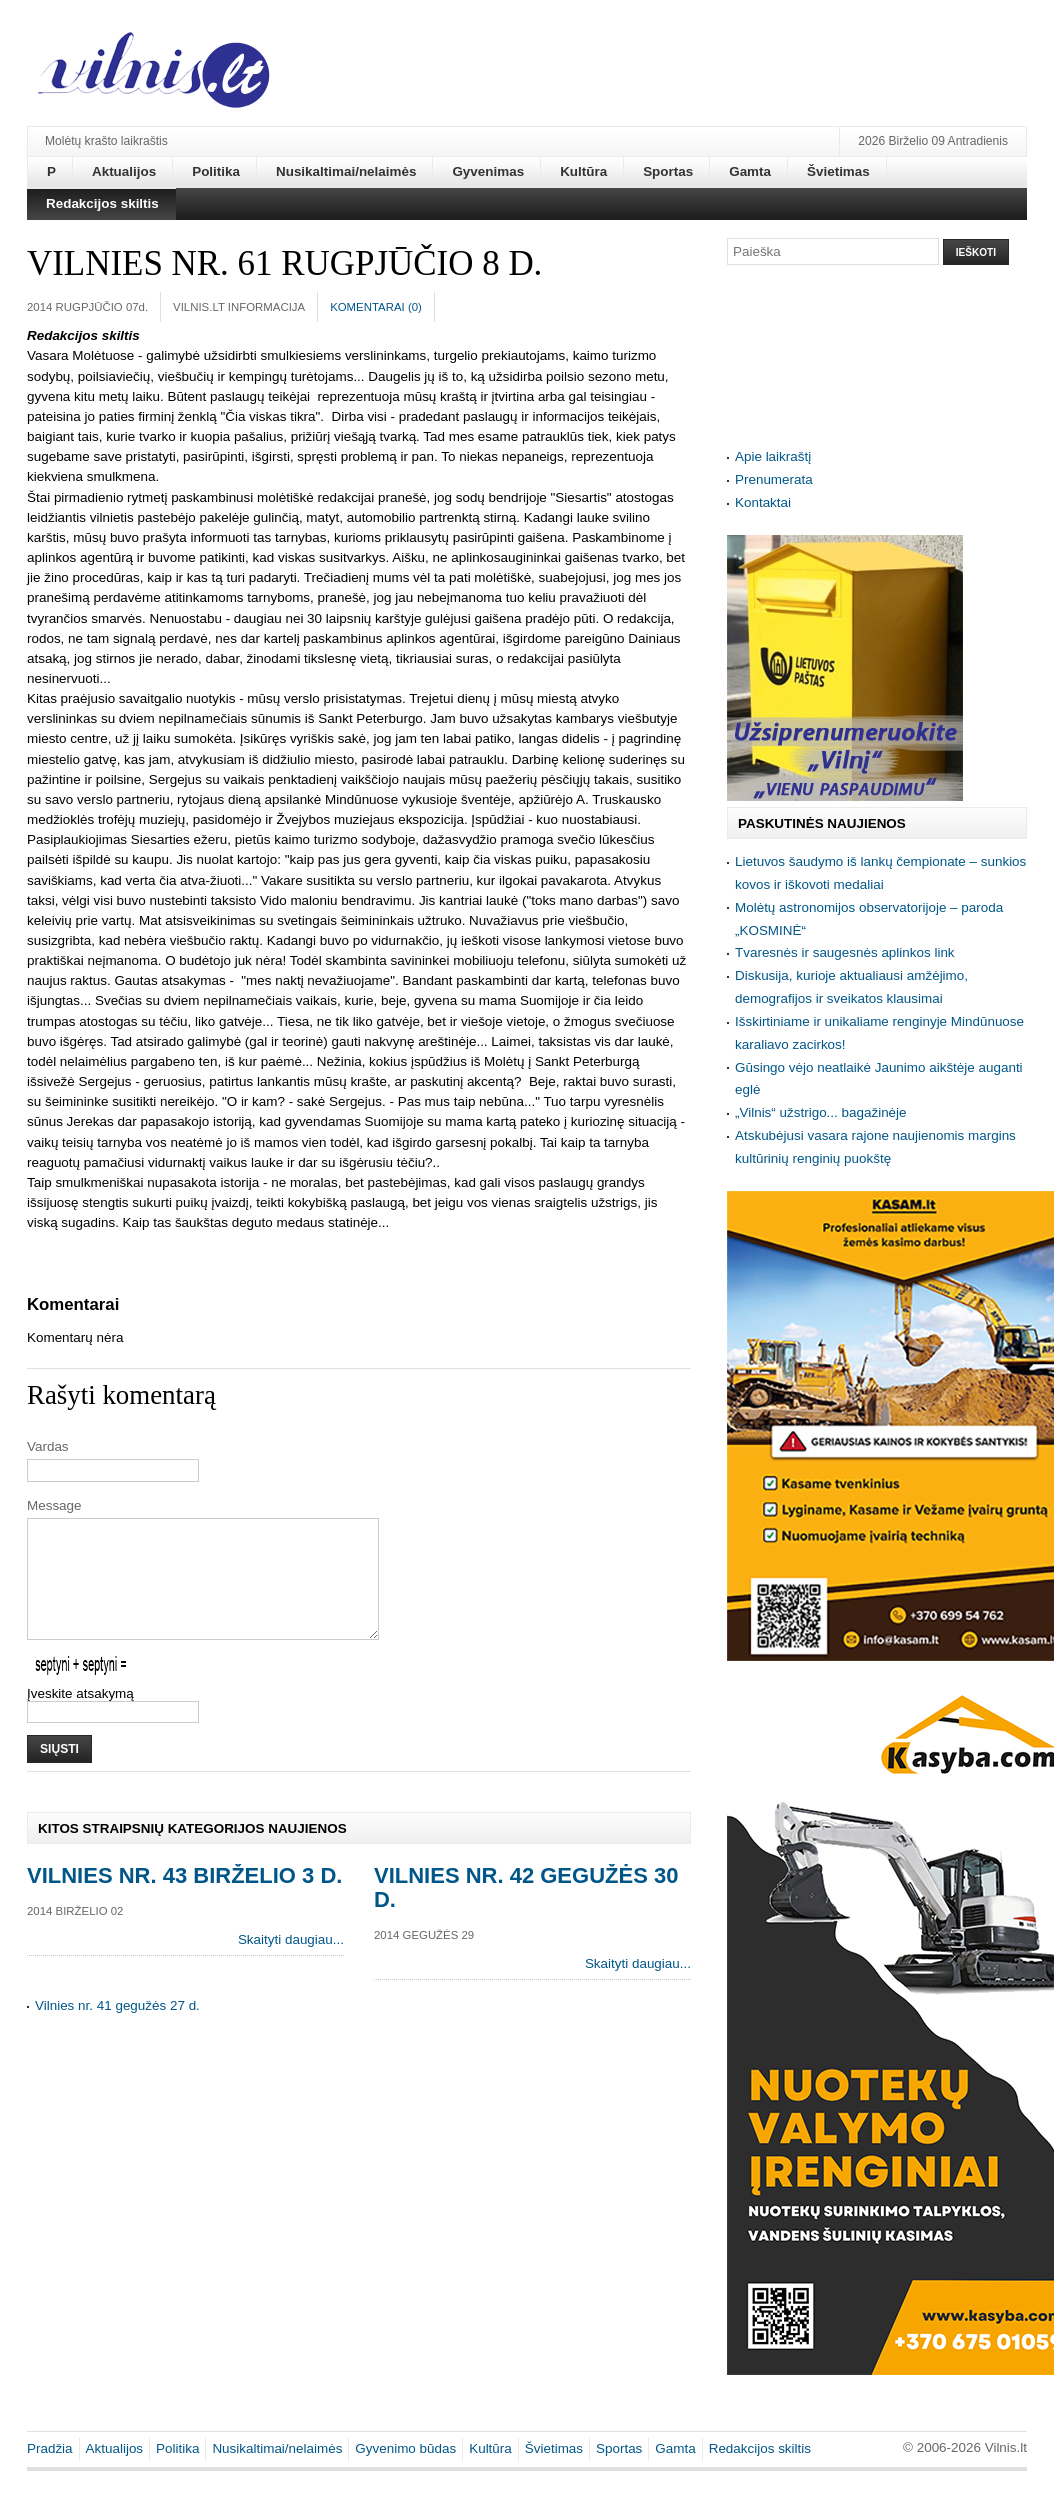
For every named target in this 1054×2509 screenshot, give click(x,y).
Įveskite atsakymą (80, 1717)
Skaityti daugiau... (291, 1963)
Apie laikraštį (773, 456)
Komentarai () (376, 307)
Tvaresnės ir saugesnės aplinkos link (845, 952)
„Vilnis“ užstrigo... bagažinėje (821, 1112)
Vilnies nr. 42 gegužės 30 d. (526, 1911)
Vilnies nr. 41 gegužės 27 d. (117, 2029)
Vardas (48, 1446)
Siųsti (59, 1773)
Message (54, 1505)
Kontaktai (763, 502)
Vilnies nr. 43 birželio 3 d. (184, 1899)
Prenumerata (774, 479)
